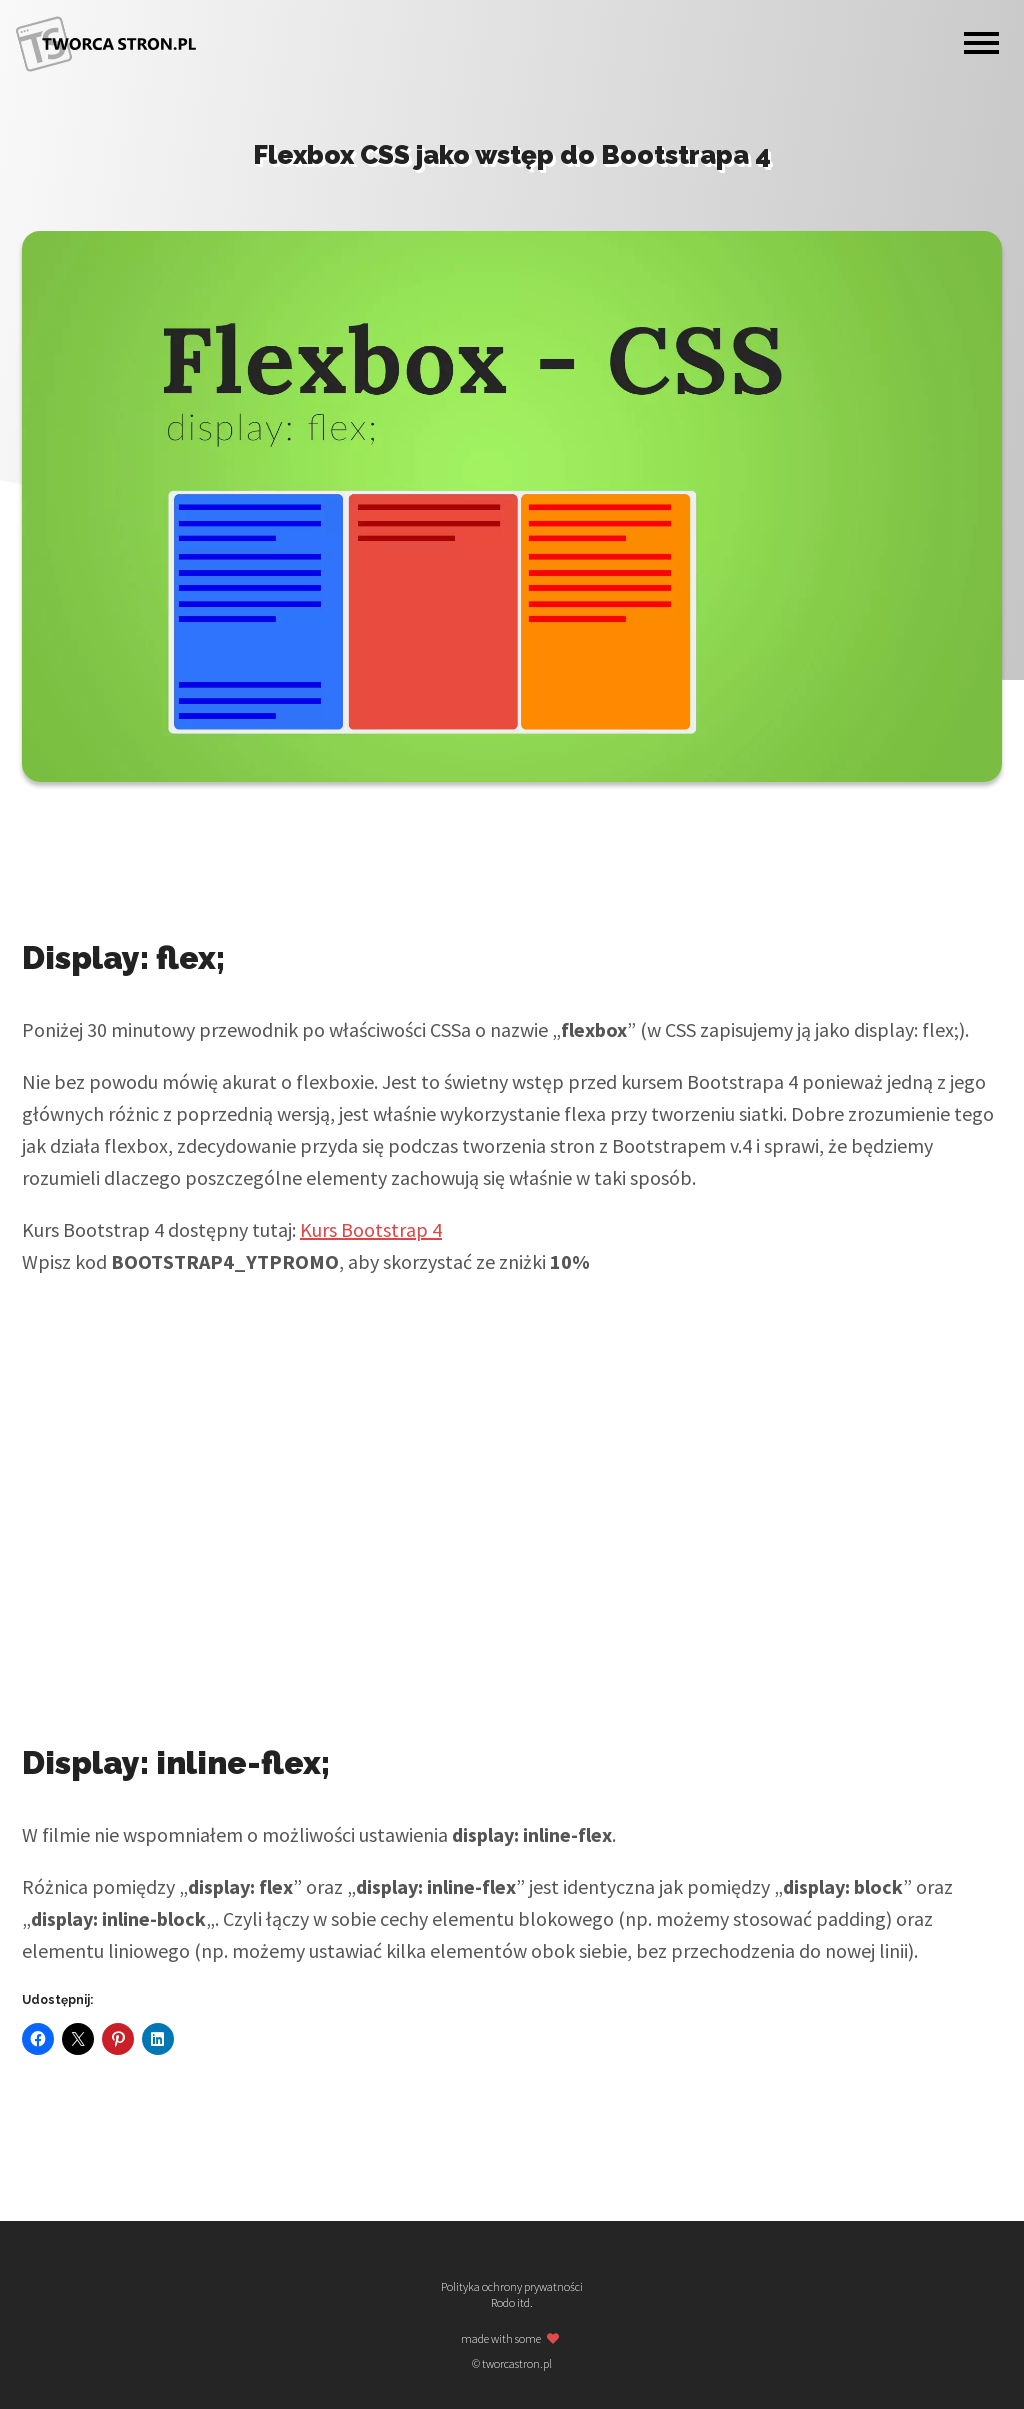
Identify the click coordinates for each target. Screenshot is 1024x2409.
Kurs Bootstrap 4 (371, 1229)
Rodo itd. (512, 2303)
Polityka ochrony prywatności (512, 2287)
